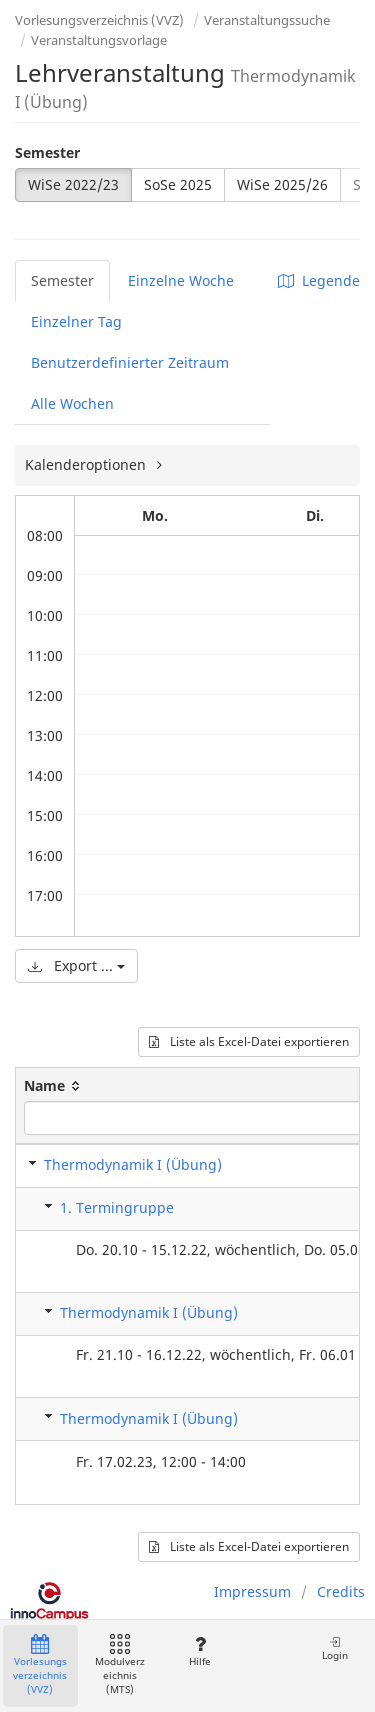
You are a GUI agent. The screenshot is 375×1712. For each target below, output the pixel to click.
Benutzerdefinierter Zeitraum (130, 362)
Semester (47, 152)
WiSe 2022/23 (73, 184)
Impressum (252, 1591)
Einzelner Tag (76, 321)
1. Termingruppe (117, 1207)
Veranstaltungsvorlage (99, 40)
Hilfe (199, 1651)
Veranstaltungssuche (267, 20)
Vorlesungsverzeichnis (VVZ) (99, 20)
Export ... (76, 965)
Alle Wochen (72, 403)
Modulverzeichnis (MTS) (120, 1665)
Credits (341, 1591)
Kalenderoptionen (87, 464)
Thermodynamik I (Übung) (133, 1164)
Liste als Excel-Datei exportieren (249, 1041)
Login (335, 1648)
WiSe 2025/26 (282, 184)
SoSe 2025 (178, 184)
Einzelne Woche (181, 280)
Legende (319, 280)
